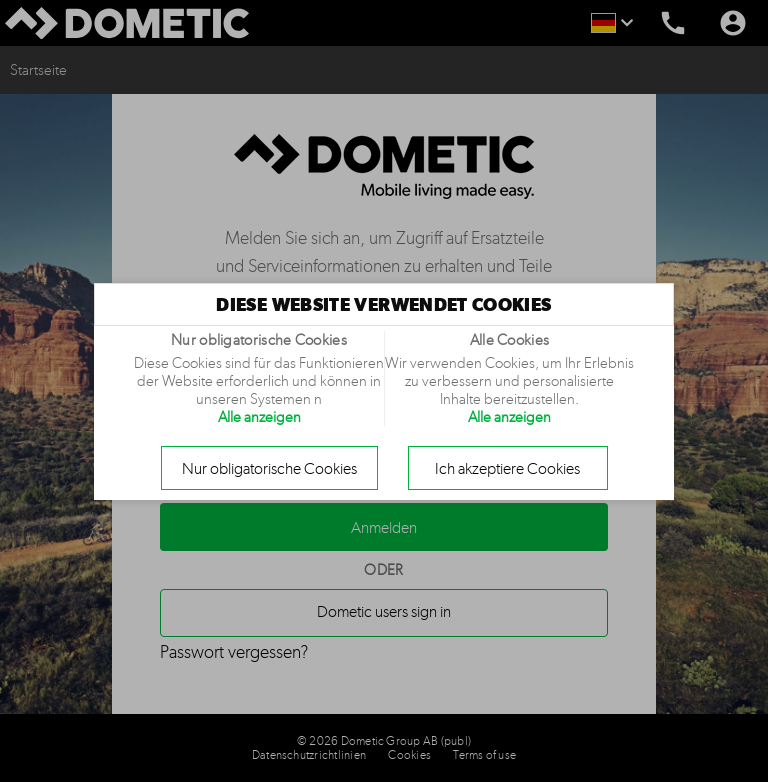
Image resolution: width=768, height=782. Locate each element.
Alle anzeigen (259, 417)
